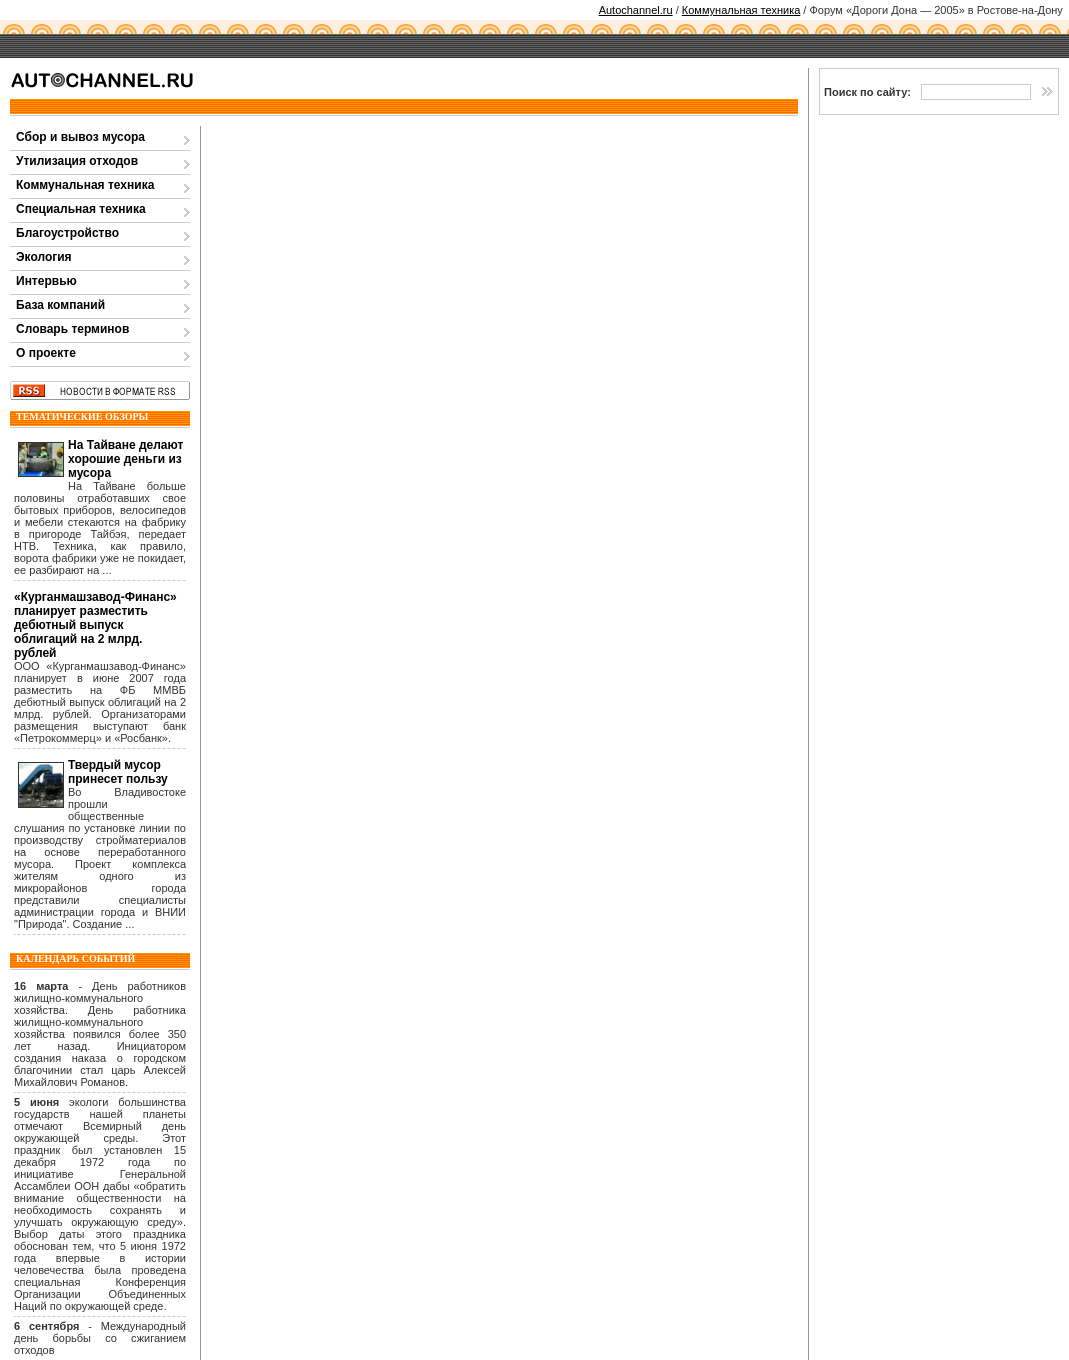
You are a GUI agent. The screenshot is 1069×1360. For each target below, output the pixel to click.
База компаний (60, 305)
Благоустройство (67, 233)
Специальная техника (81, 209)
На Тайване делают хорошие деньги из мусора (125, 459)
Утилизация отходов (77, 161)
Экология (44, 257)
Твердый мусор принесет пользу (118, 772)
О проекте (46, 353)
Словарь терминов (72, 329)
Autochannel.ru (636, 10)
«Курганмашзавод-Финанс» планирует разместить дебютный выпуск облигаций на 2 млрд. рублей (95, 625)
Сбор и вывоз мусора (80, 137)
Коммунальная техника (741, 10)
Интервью (46, 281)
